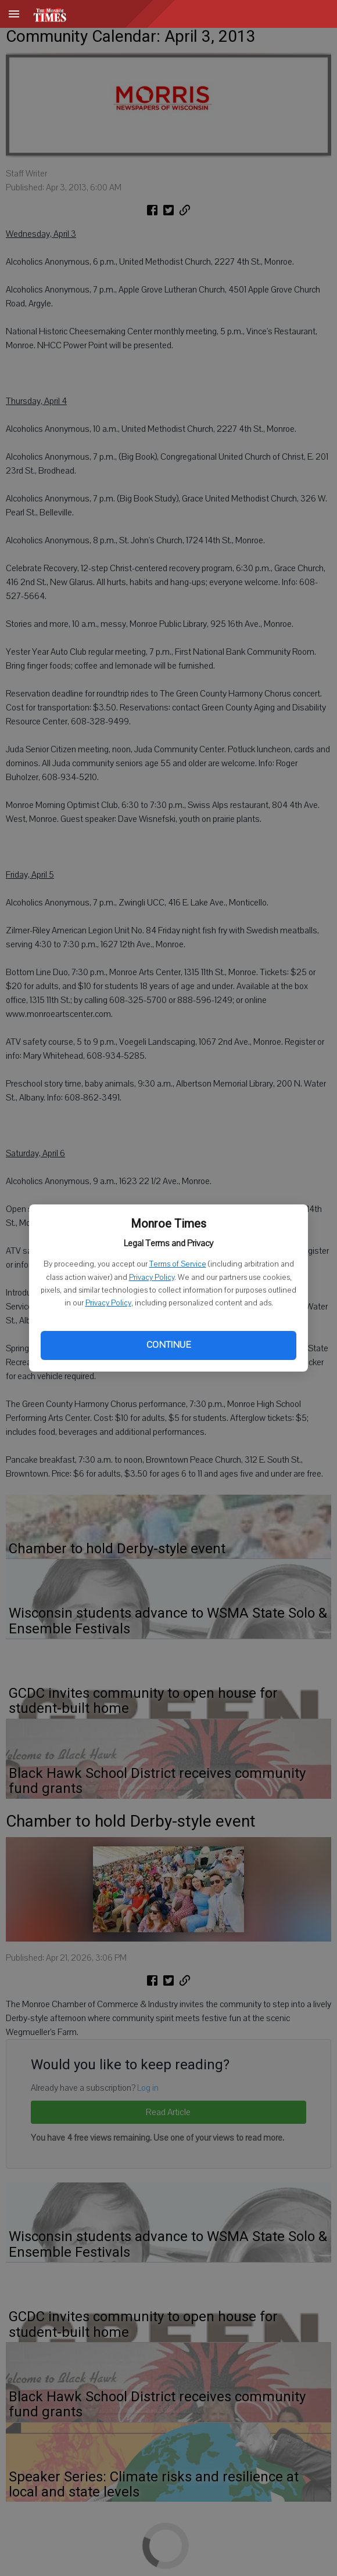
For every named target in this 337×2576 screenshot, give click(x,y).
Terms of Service (177, 1264)
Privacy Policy (151, 1277)
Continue (168, 1345)
